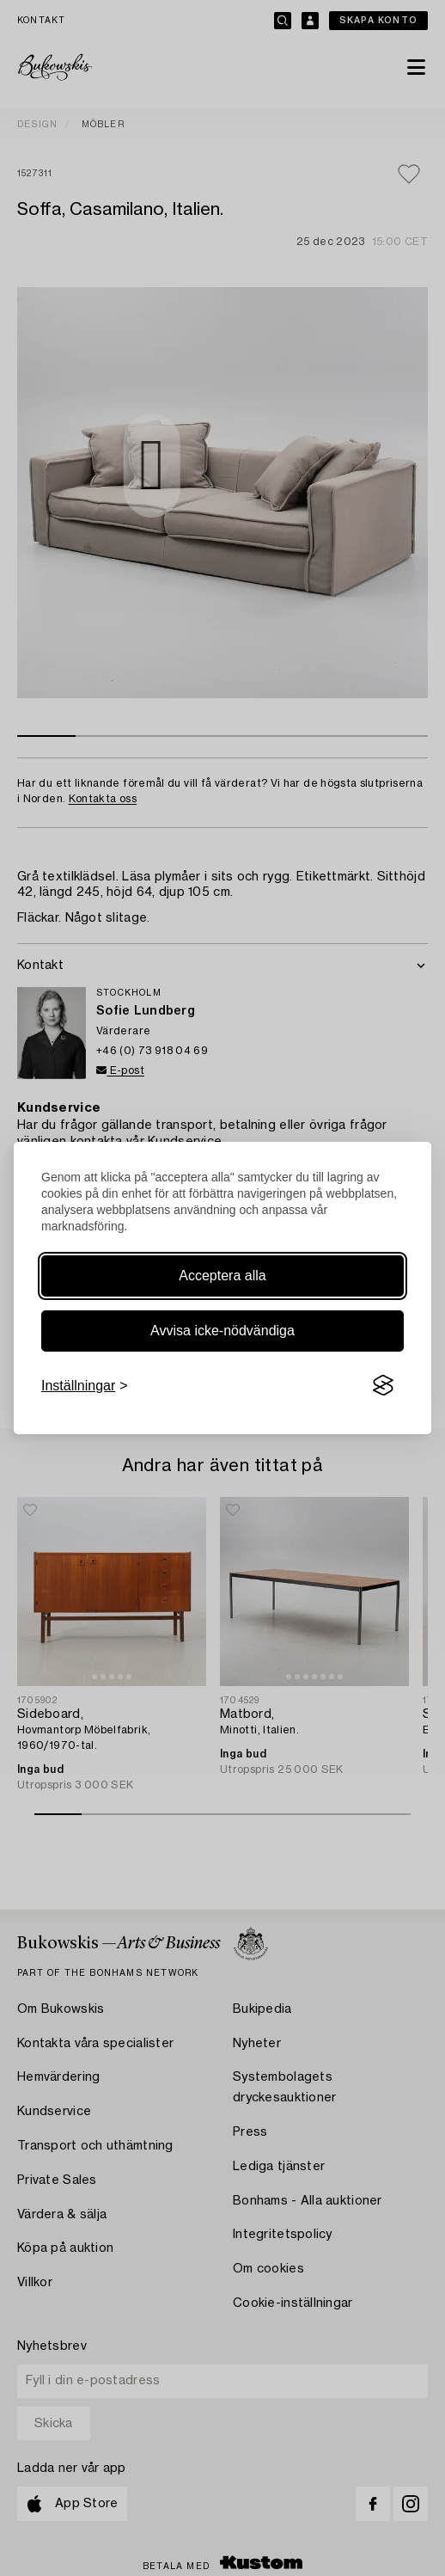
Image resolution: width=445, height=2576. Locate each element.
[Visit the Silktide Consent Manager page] (383, 1386)
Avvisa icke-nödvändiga (222, 1330)
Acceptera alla (222, 1275)
